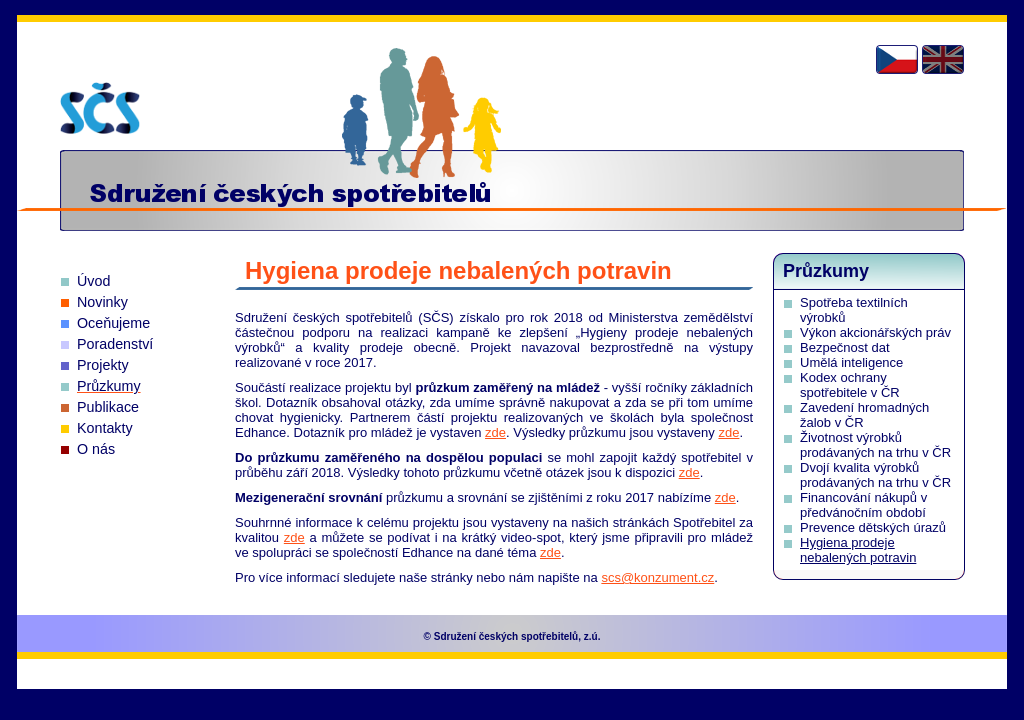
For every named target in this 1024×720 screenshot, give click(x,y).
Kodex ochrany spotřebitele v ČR (850, 385)
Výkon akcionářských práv (875, 332)
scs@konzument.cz (657, 577)
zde (495, 432)
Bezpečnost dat (845, 347)
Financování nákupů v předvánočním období (863, 505)
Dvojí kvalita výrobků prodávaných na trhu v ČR (875, 475)
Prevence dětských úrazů (873, 527)
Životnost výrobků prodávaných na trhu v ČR (875, 445)
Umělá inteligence (851, 362)
